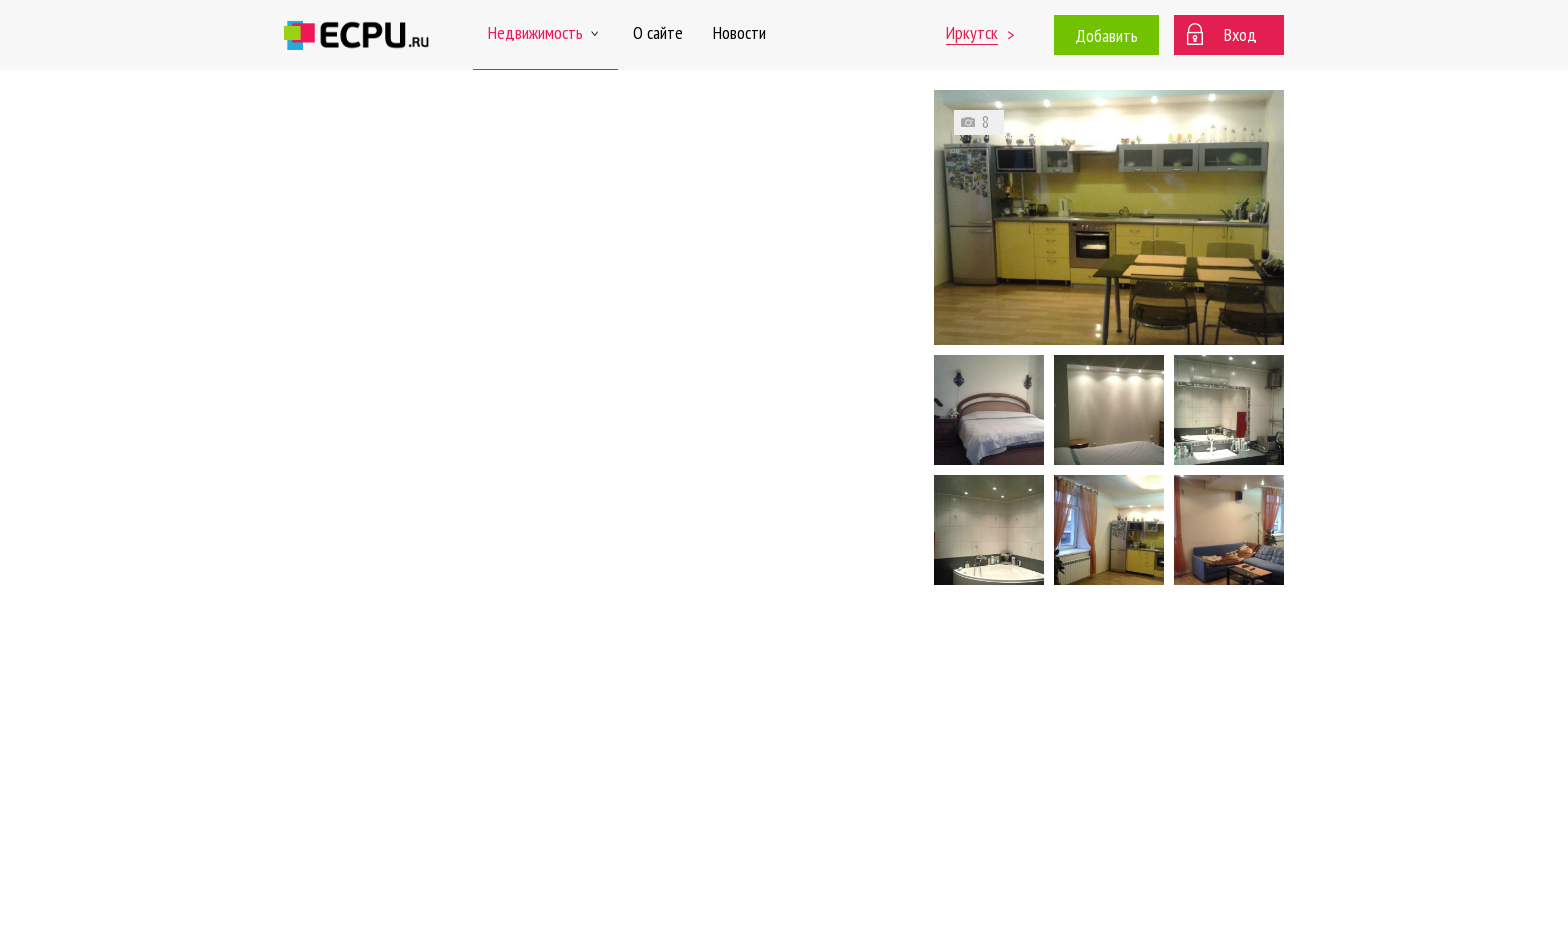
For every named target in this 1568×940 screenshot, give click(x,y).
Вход (1240, 34)
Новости (739, 32)
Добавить (1106, 35)
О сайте (658, 32)
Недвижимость (545, 32)
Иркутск (972, 32)
